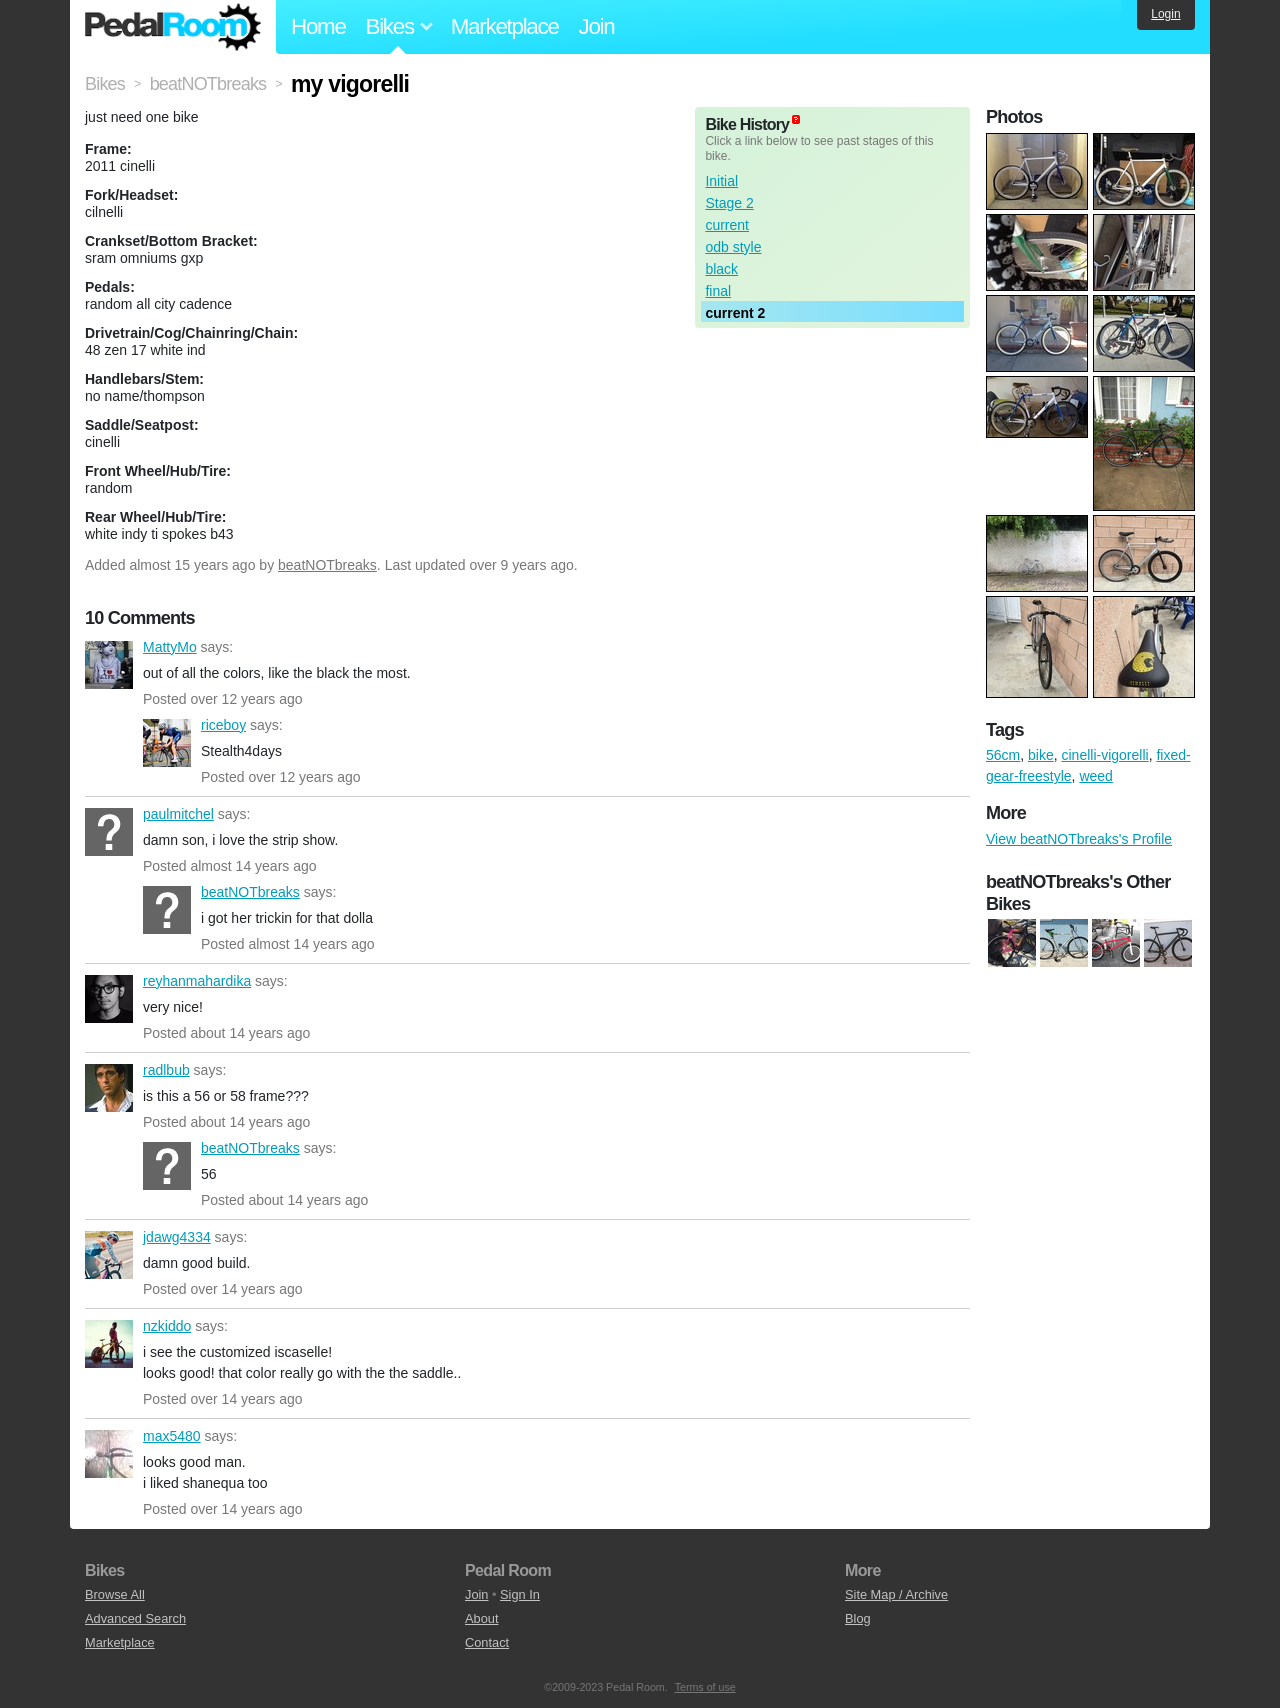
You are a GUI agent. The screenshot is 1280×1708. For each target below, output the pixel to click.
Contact (487, 1642)
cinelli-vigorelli (1104, 755)
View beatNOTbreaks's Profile (1079, 839)
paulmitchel (109, 832)
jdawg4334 (109, 1255)
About (481, 1618)
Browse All (115, 1594)
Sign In (520, 1594)
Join (597, 26)
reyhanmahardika (109, 999)
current (727, 225)
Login (1165, 14)
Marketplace (505, 26)
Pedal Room (173, 27)
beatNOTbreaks (327, 565)
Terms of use (705, 1687)
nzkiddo (109, 1344)
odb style (733, 247)
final (718, 291)
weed (1095, 776)
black (721, 269)
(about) (796, 119)
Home (318, 26)
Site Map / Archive (896, 1594)
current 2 (735, 313)
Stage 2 (729, 203)
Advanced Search (135, 1618)
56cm (1003, 755)
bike (1041, 755)
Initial (721, 181)
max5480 (109, 1454)
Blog (858, 1618)
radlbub (109, 1088)
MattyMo (109, 665)
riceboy (167, 743)
